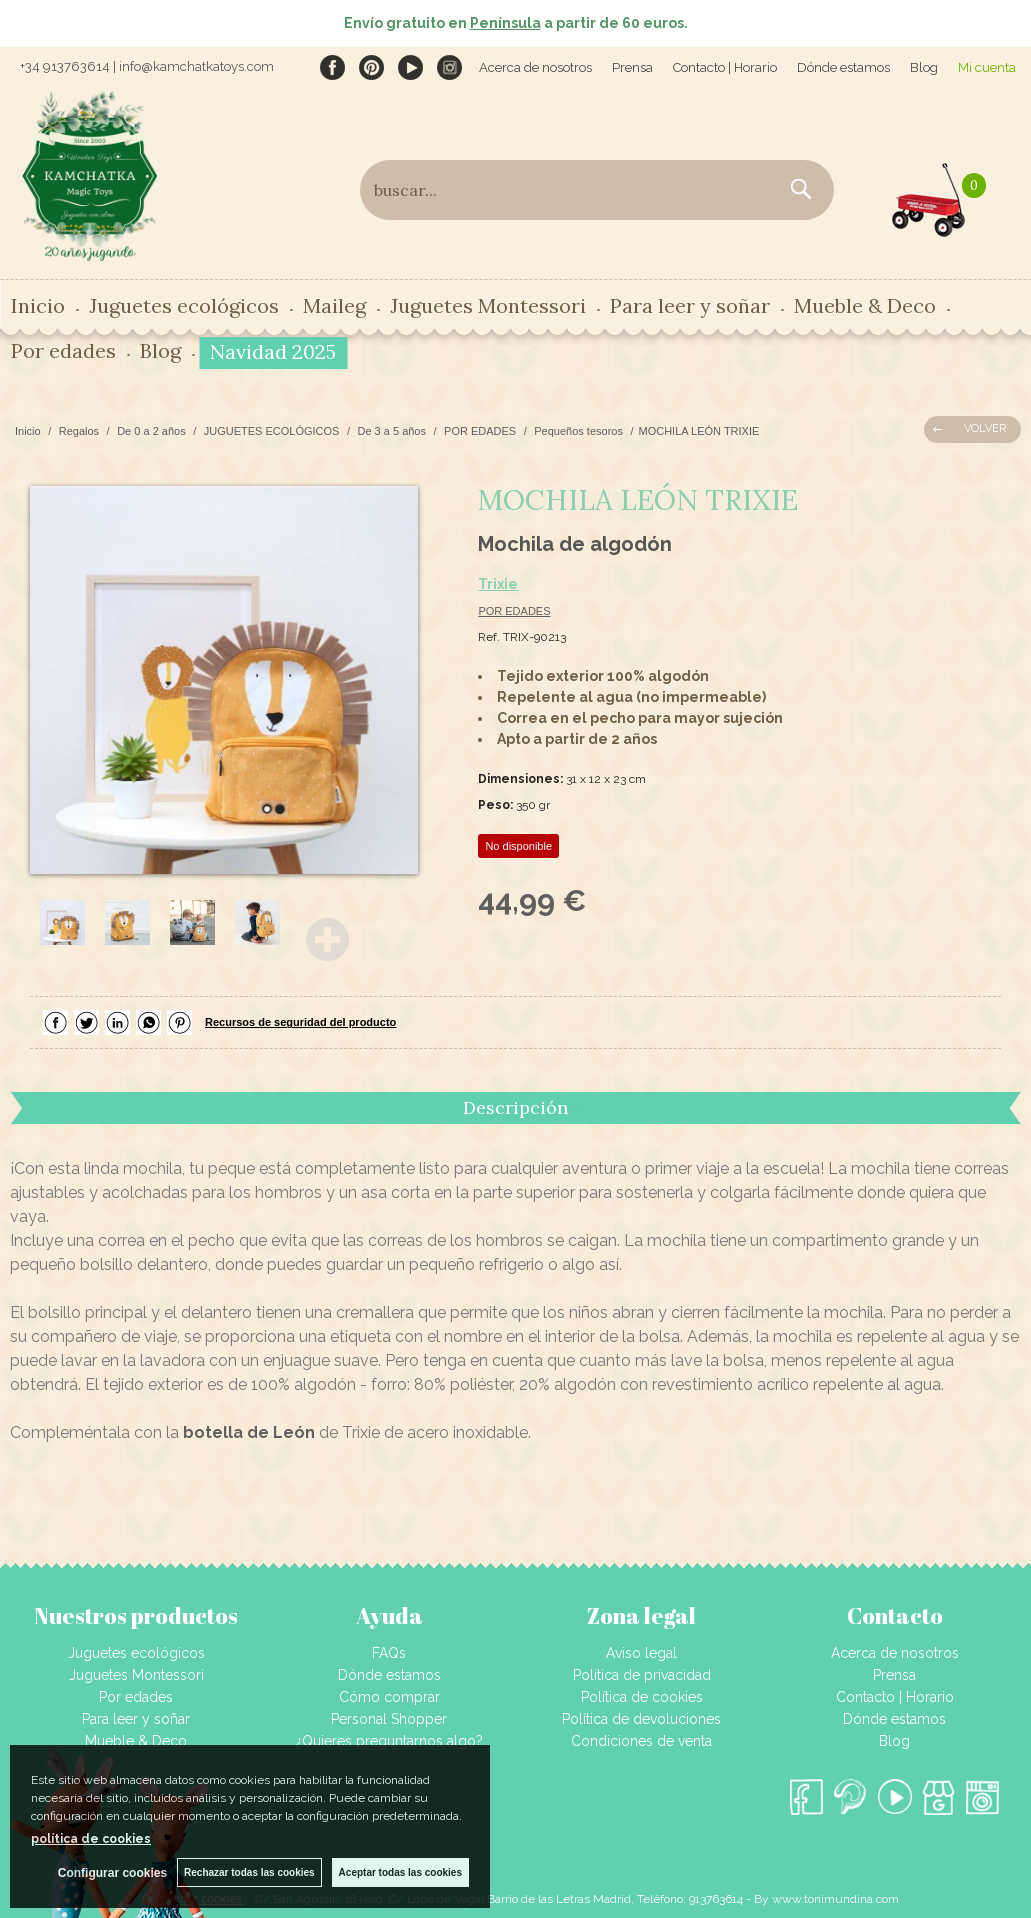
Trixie (498, 584)
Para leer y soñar (690, 305)
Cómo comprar (389, 1697)
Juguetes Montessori (488, 305)
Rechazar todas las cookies (249, 1872)
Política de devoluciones (641, 1719)
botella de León (249, 1432)
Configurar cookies (112, 1873)
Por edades (63, 350)
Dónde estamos (843, 67)
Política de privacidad (642, 1675)
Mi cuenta (987, 67)
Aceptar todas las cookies (400, 1872)
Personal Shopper (389, 1719)
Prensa (632, 67)
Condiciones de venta (641, 1741)
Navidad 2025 (273, 351)
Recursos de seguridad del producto (300, 1022)
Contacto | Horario (725, 67)
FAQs (389, 1653)
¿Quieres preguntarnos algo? (389, 1741)
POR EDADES (514, 611)
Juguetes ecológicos (184, 305)
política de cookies (91, 1839)
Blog (924, 67)
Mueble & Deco (865, 305)
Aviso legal (641, 1653)
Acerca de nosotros (535, 67)
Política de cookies (642, 1697)
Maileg (334, 305)
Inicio (38, 305)
